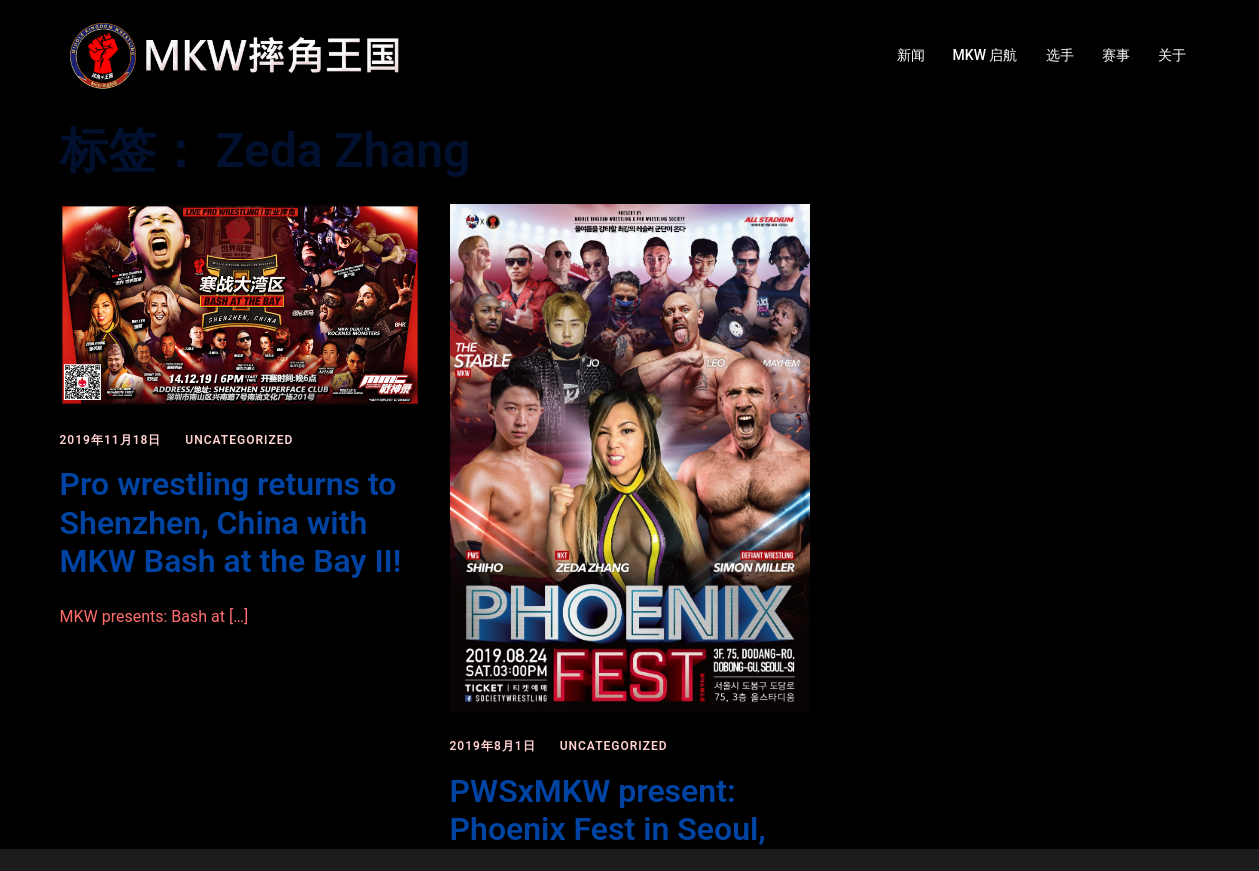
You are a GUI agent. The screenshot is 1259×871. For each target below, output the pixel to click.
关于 (1172, 55)
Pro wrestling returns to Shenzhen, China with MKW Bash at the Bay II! (231, 522)
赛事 (1116, 55)
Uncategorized (239, 440)
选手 (1060, 55)
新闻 (911, 55)
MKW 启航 (985, 55)
